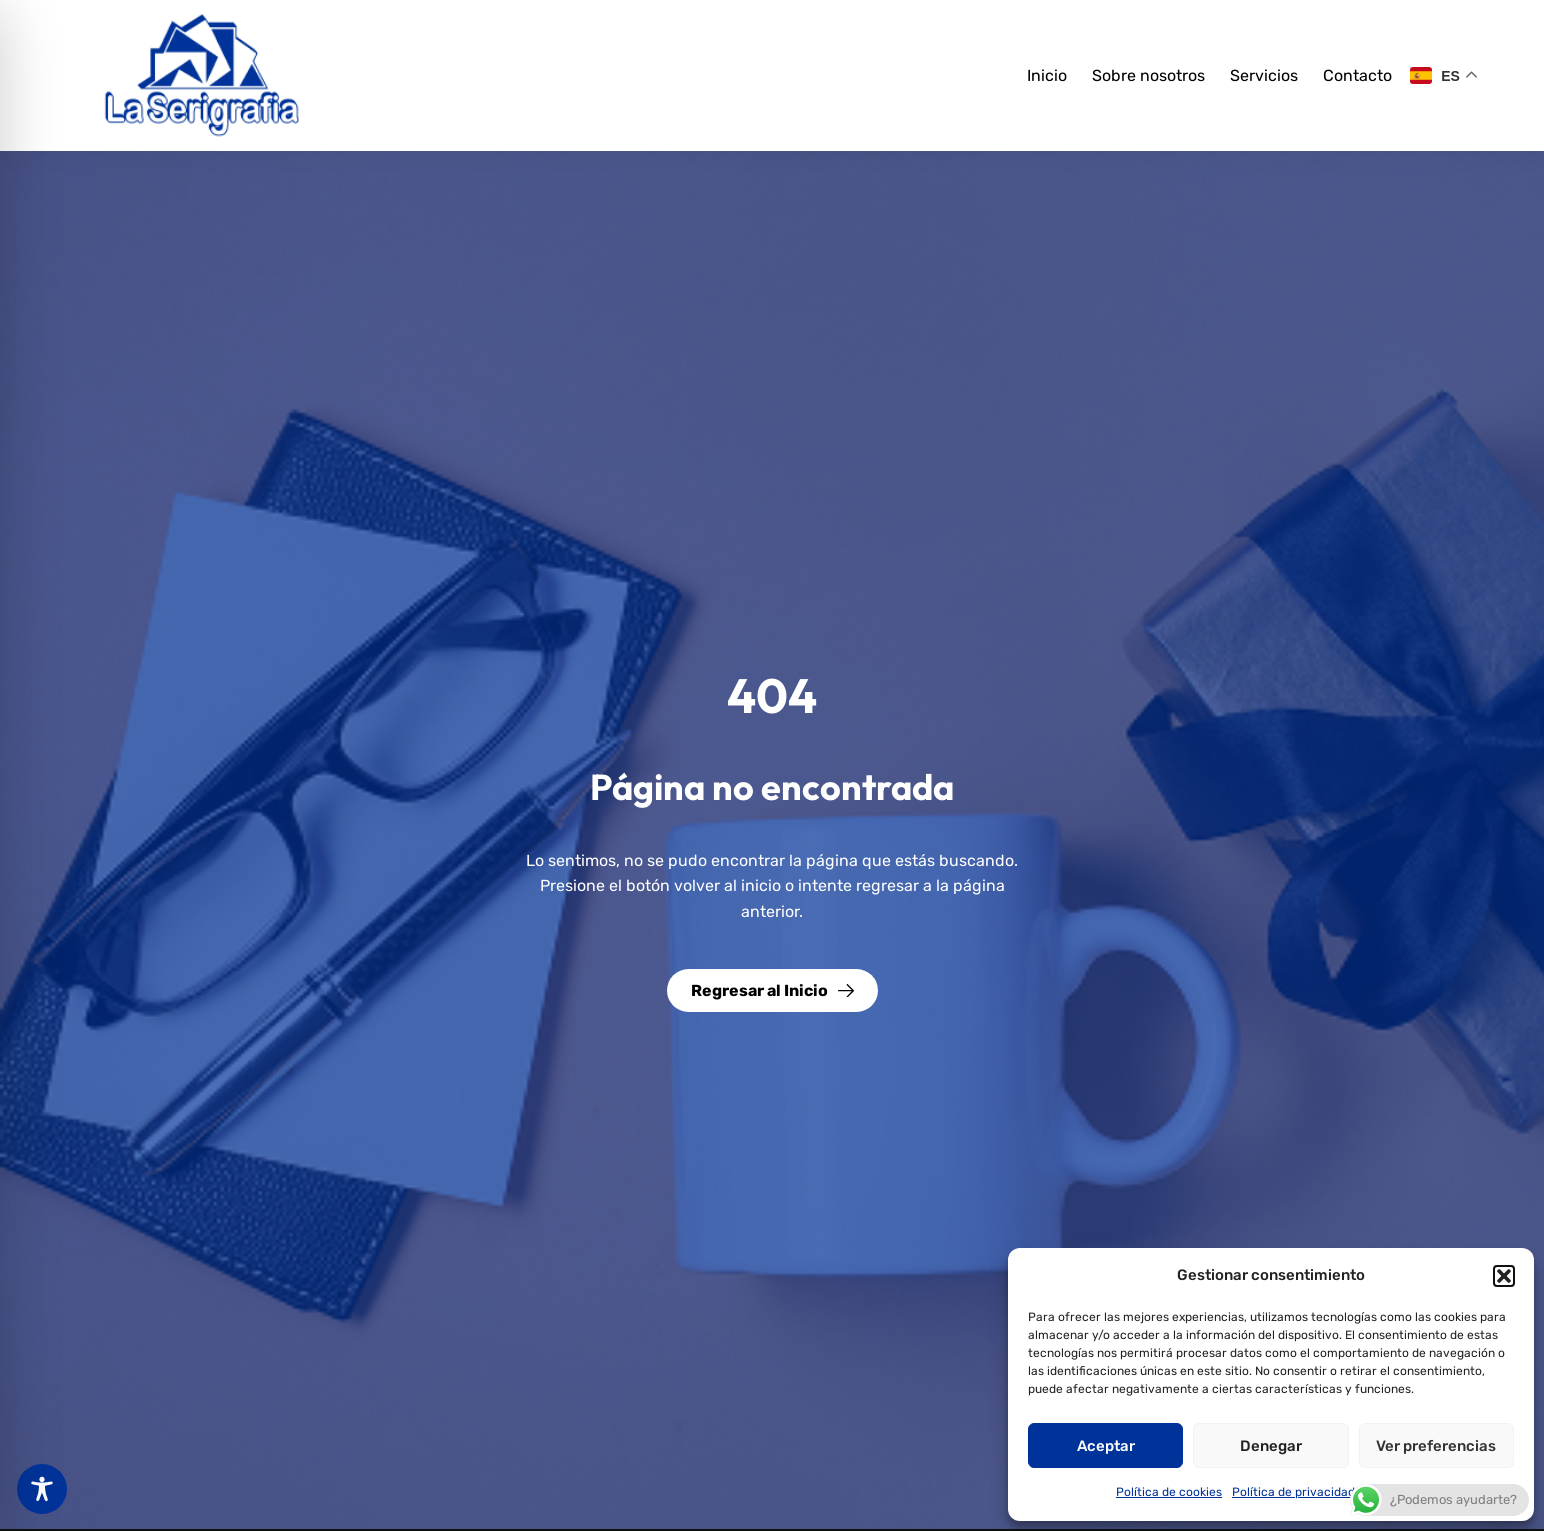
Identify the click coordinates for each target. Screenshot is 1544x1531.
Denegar (1271, 1446)
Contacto (1357, 75)
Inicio (1047, 75)
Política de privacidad (1293, 1492)
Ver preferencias (1436, 1446)
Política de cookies (1169, 1492)
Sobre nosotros (1148, 75)
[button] (1504, 1276)
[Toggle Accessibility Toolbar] (42, 1489)
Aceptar (1106, 1446)
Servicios (1264, 75)
